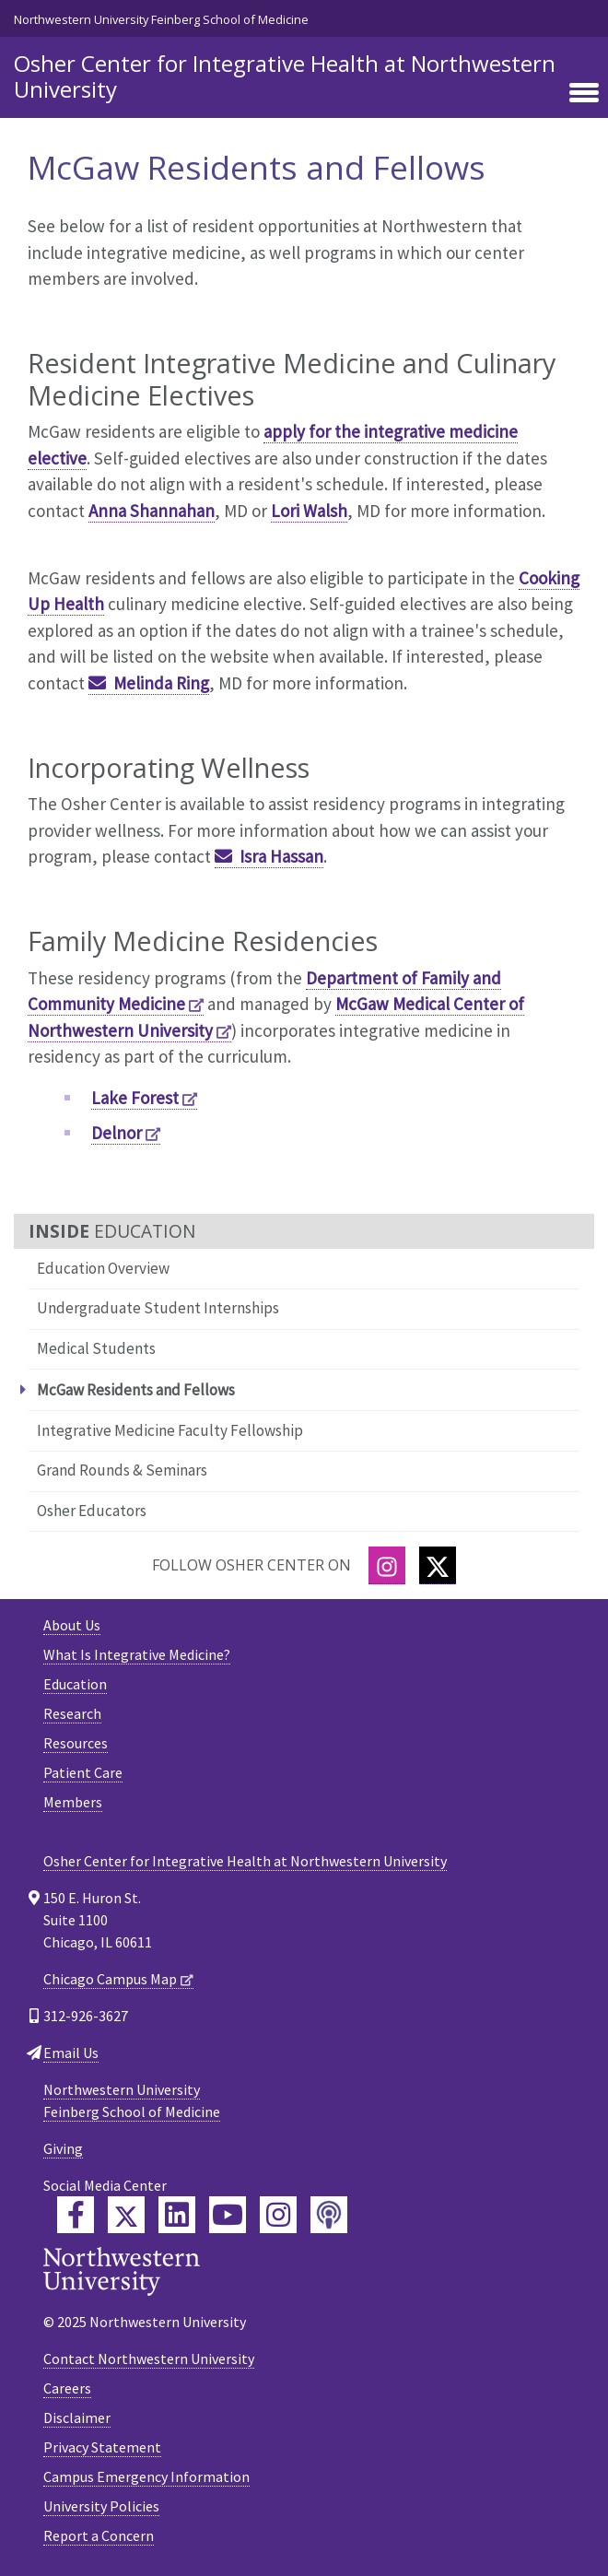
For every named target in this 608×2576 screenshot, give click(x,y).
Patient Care (83, 1772)
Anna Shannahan (151, 511)
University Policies (101, 2506)
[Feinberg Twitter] (126, 2214)
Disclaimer (77, 2417)
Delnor (116, 1133)
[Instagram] (386, 1565)
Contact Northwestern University (148, 2358)
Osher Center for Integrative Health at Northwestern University (284, 76)
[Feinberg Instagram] (278, 2214)
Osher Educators (91, 1510)
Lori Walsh (309, 511)
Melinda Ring (161, 683)
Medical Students (96, 1348)
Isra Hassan (281, 856)
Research (72, 1713)
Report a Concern (98, 2535)
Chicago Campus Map (110, 1979)
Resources (75, 1743)
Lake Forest (135, 1098)
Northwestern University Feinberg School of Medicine (161, 19)
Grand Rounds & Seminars (122, 1470)
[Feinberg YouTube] (227, 2214)
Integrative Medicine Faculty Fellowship (170, 1430)
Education (75, 1684)
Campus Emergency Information (146, 2476)
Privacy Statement (102, 2447)
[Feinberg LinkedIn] (176, 2214)
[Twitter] (437, 1565)
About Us (71, 1625)
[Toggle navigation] (584, 94)
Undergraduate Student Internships (158, 1308)
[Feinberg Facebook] (75, 2214)
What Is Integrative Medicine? (136, 1654)
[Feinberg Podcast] (328, 2214)
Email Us (71, 2052)
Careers (67, 2388)
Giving (63, 2148)
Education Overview (103, 1268)
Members (72, 1802)
